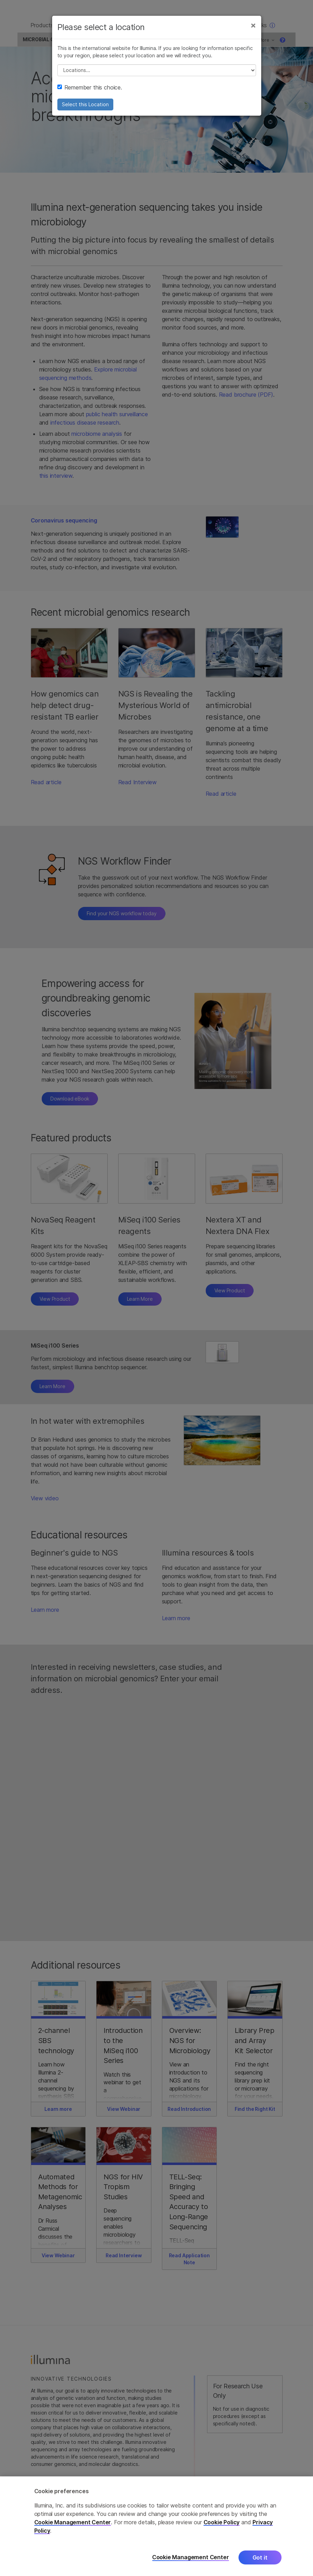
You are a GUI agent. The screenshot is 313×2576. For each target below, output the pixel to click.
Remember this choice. (89, 92)
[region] (156, 2526)
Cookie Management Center (72, 2522)
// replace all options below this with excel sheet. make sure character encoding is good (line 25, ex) (156, 76)
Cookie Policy (222, 2522)
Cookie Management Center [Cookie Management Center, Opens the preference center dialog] (190, 2557)
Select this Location (85, 110)
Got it (260, 2557)
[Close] (253, 31)
